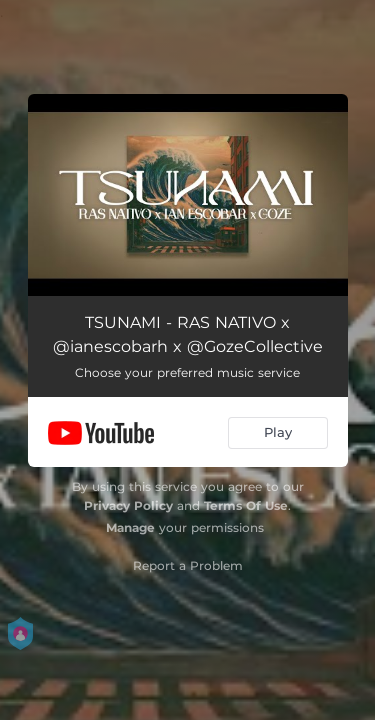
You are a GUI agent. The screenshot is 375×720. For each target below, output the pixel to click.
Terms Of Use (246, 505)
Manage (130, 527)
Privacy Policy (128, 505)
